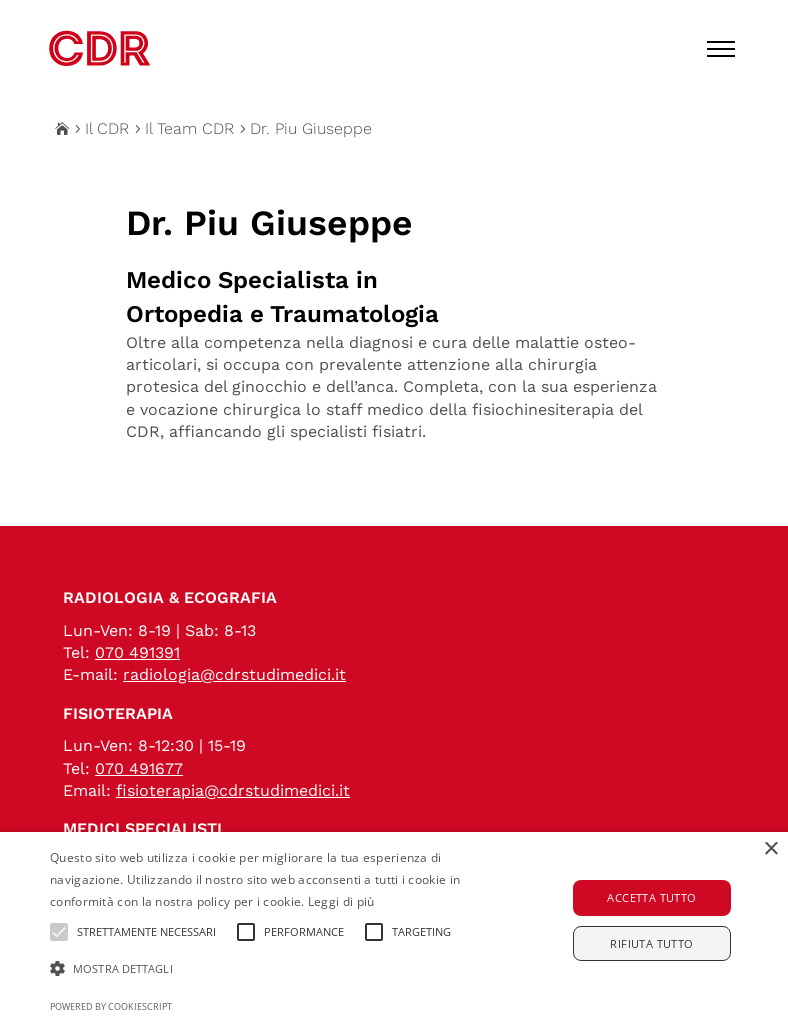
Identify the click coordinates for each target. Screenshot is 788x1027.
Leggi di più (341, 901)
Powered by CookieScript (111, 1006)
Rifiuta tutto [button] (651, 943)
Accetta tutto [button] (651, 897)
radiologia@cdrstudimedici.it (234, 674)
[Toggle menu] (721, 49)
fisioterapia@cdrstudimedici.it (233, 790)
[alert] (394, 929)
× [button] (770, 849)
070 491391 (137, 652)
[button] (273, 969)
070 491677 (139, 768)
